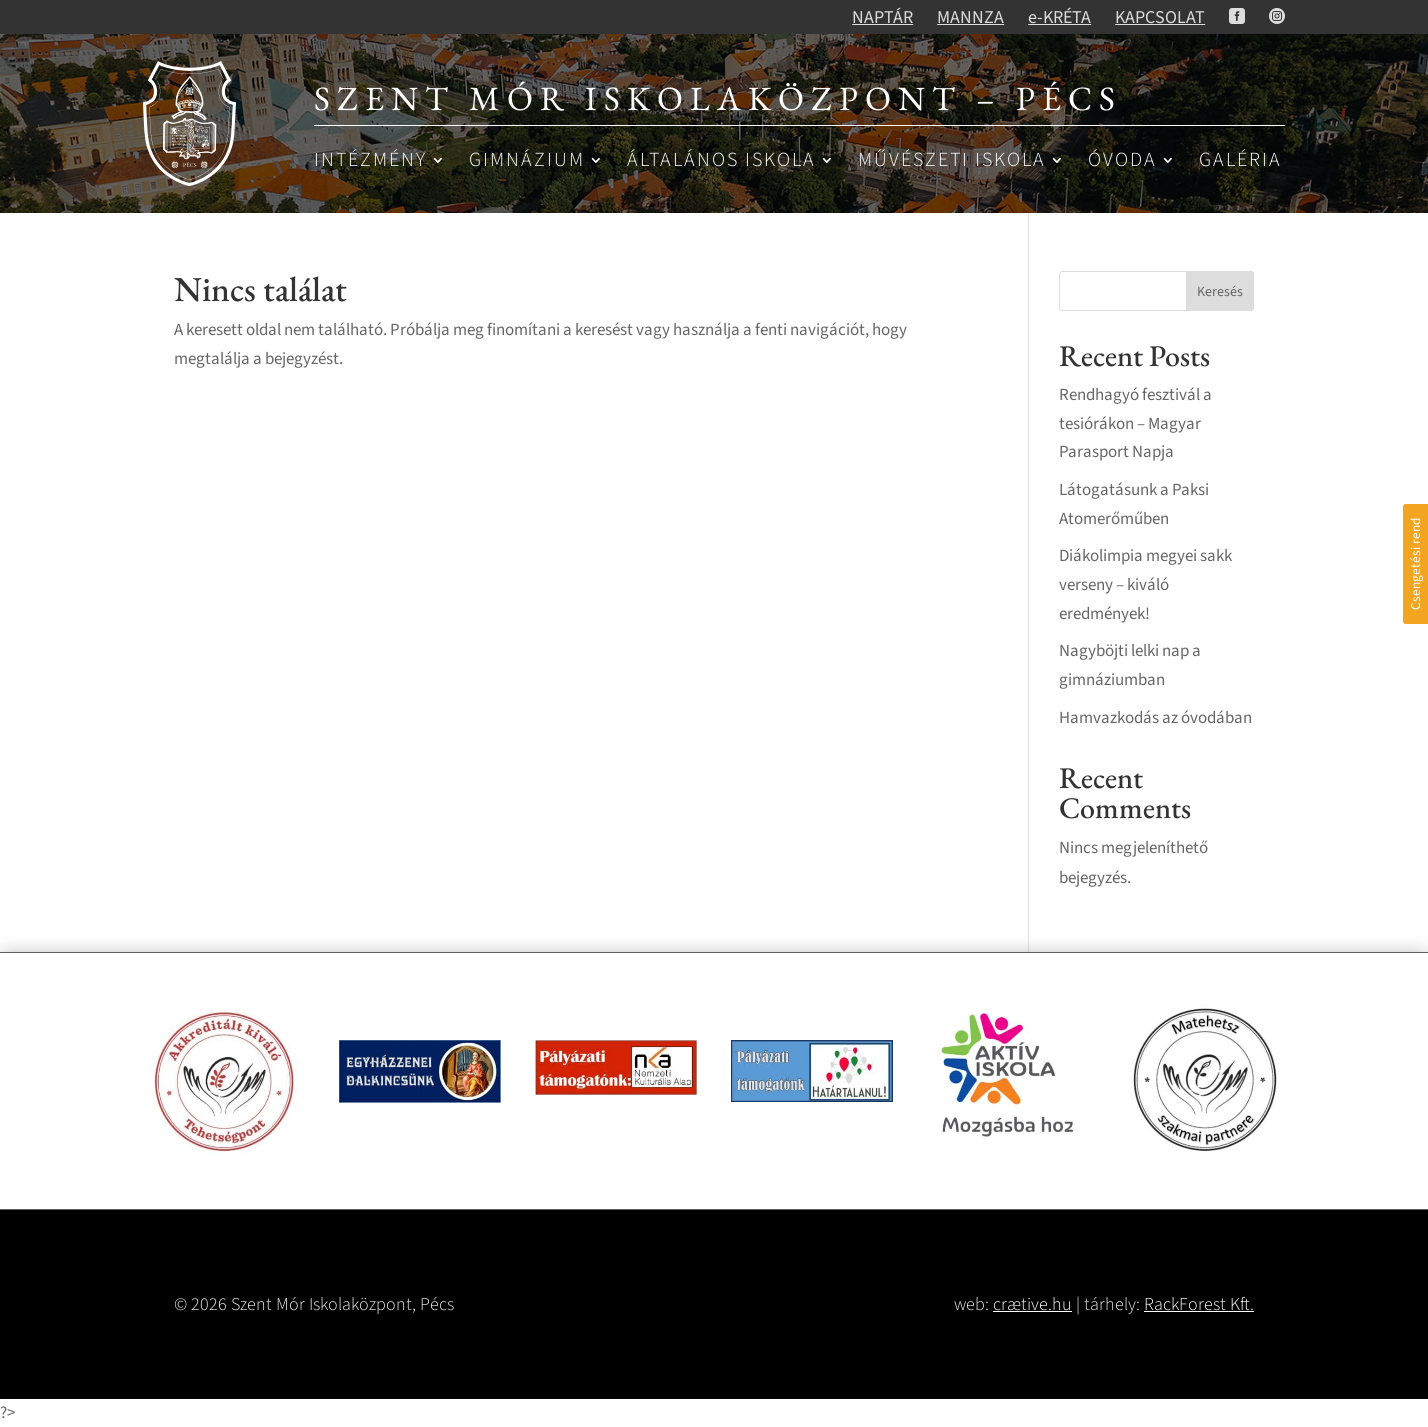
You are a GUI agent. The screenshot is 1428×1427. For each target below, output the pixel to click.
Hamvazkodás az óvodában (1155, 718)
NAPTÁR (882, 17)
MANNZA (970, 17)
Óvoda (1122, 161)
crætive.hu (1032, 1304)
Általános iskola (721, 161)
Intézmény (370, 161)
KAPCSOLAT (1160, 17)
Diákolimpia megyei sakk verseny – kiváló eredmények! (1145, 585)
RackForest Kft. (1199, 1304)
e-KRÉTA (1059, 17)
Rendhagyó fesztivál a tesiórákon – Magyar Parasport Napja (1135, 424)
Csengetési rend (1415, 564)
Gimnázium (527, 161)
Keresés (1220, 292)
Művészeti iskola (952, 161)
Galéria (1240, 161)
